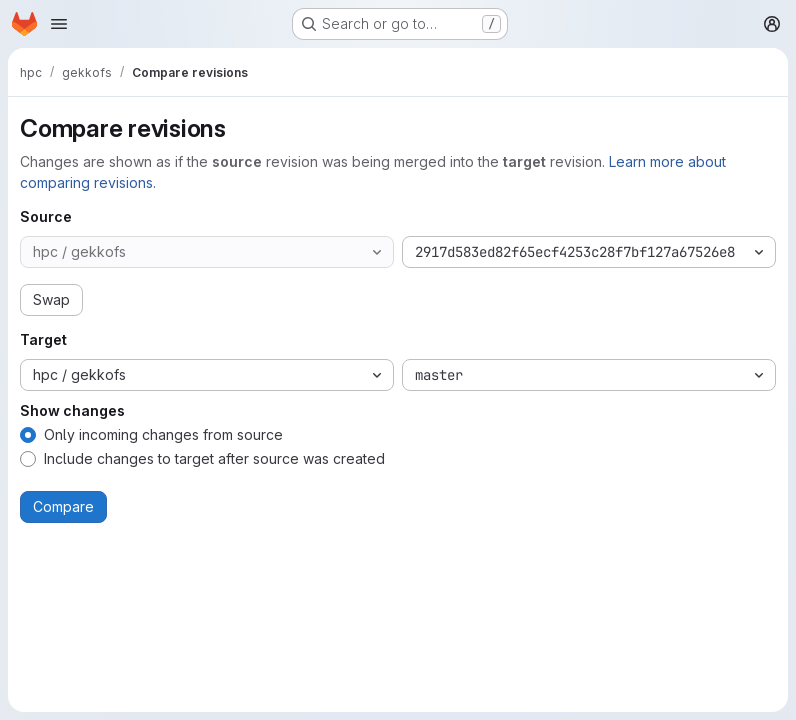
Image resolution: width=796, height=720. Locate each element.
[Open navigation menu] (59, 24)
